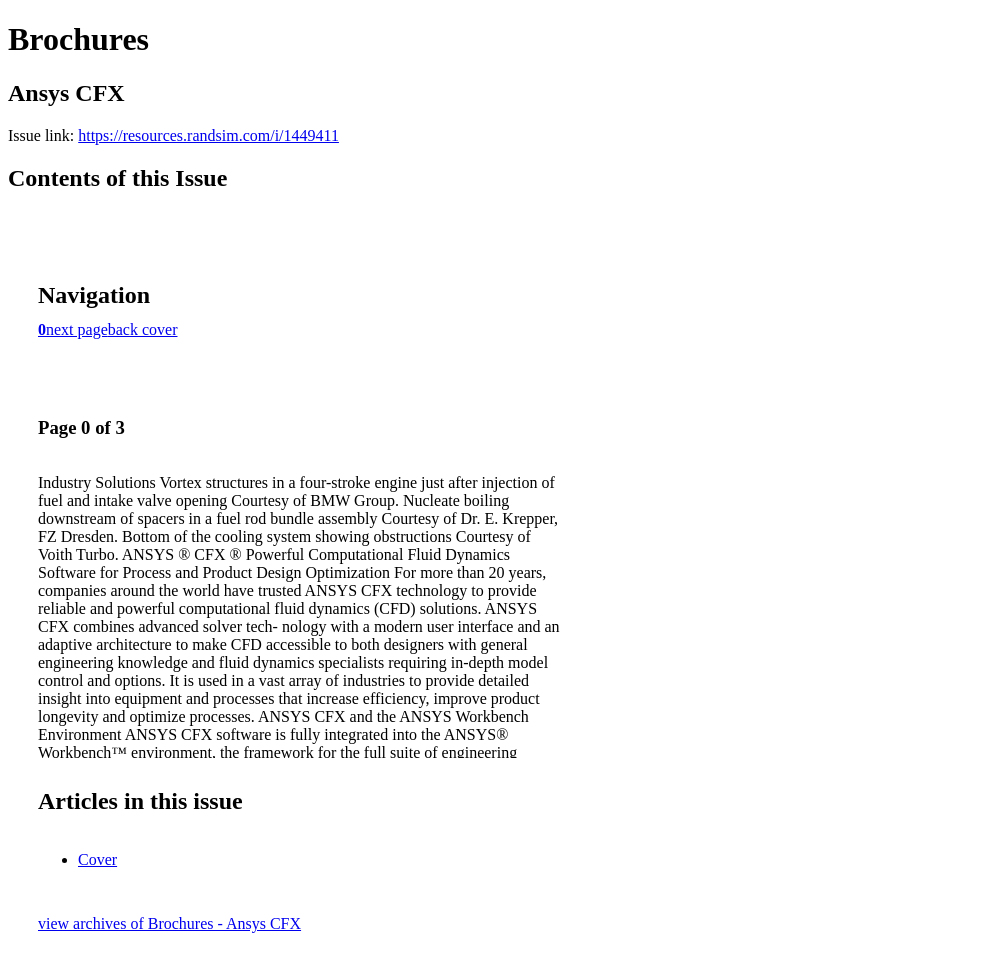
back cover (143, 329)
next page (77, 329)
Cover (97, 859)
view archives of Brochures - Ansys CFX (169, 923)
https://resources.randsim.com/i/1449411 (208, 135)
